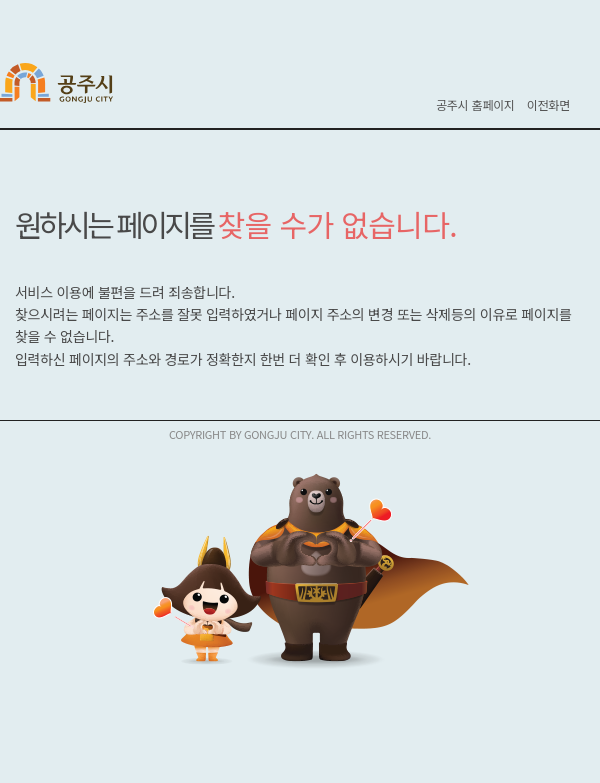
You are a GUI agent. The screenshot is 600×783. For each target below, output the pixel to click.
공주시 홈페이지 (475, 104)
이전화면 (548, 104)
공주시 (69, 86)
